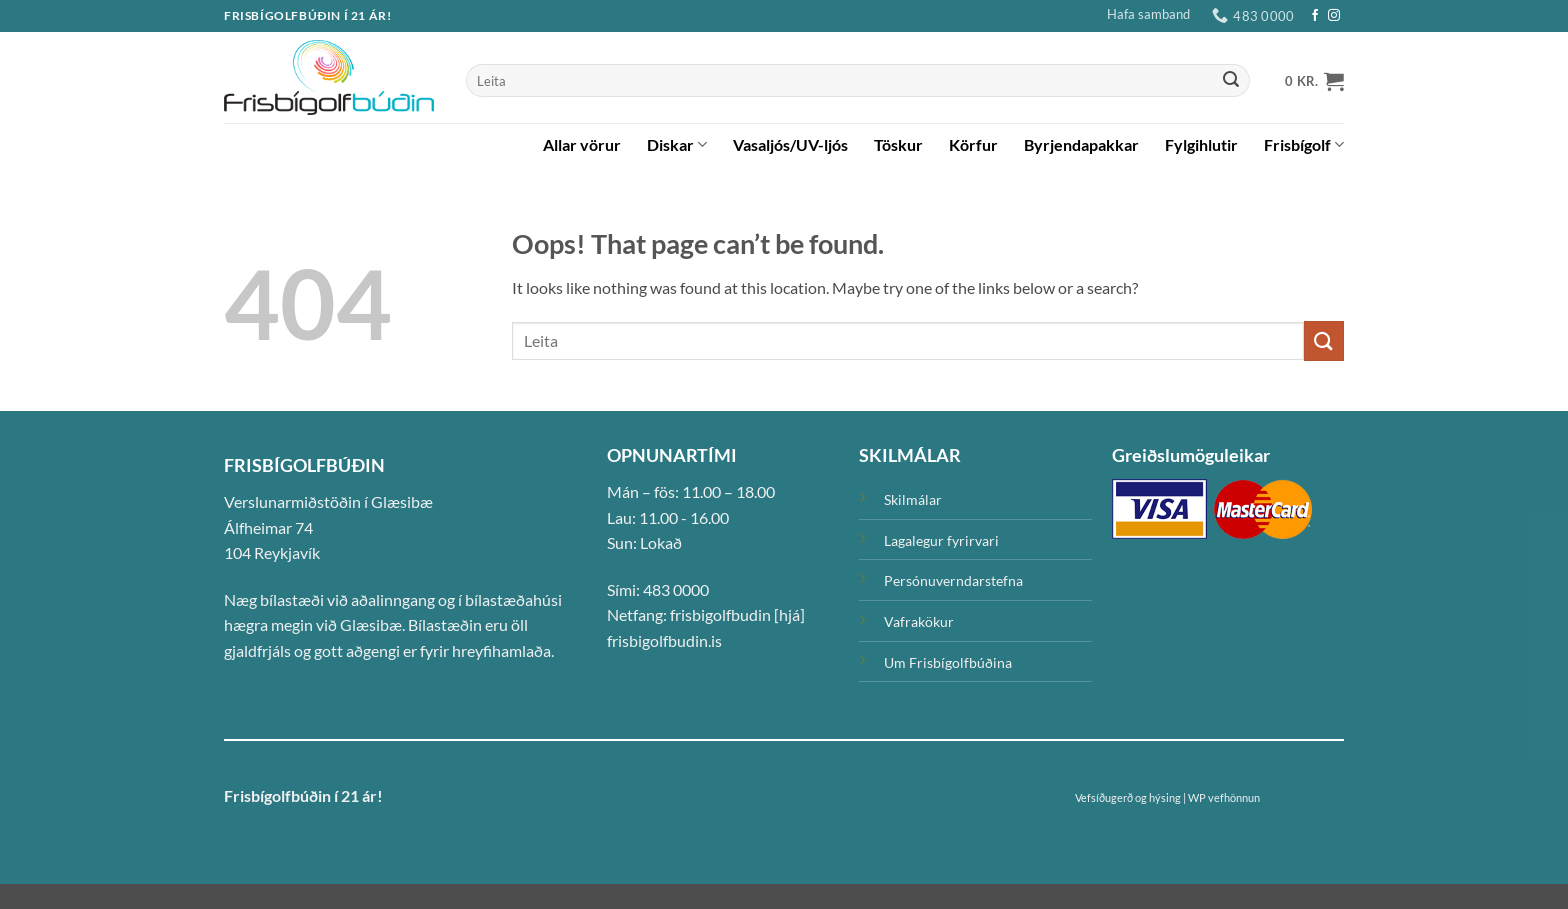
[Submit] (1231, 81)
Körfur (973, 144)
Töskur (898, 144)
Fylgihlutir (1201, 144)
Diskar (677, 145)
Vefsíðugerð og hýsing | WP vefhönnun (1167, 797)
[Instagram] (1334, 16)
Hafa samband (1148, 14)
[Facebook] (1315, 16)
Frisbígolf (1304, 145)
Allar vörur (582, 144)
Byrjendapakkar (1081, 144)
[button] (1314, 81)
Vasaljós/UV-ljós (790, 144)
